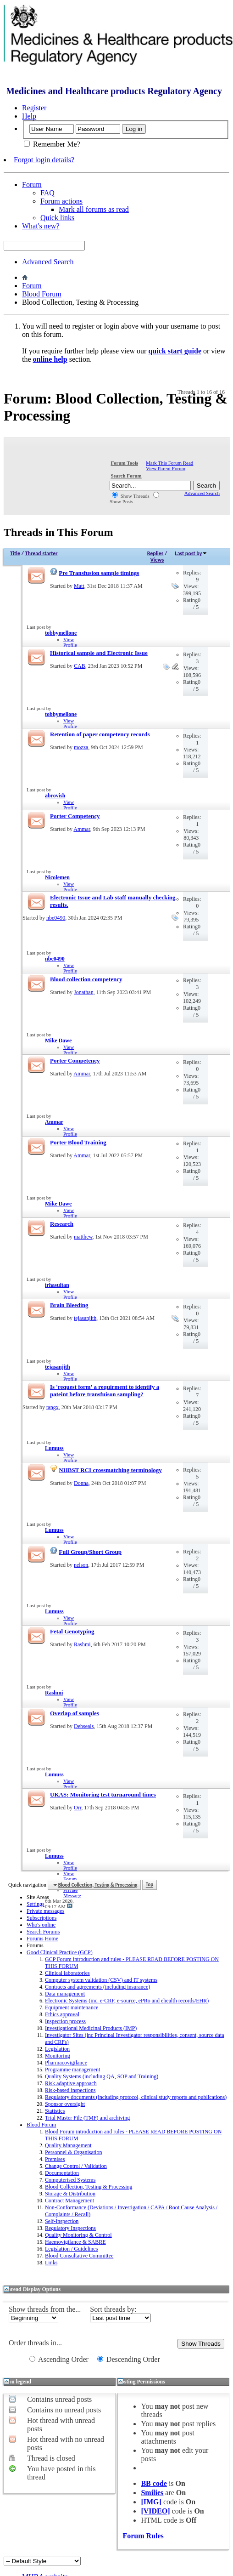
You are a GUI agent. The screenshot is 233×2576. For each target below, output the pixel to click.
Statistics (55, 2111)
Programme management (72, 2069)
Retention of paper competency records (100, 734)
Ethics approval (62, 2014)
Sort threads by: (113, 2309)
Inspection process (65, 2021)
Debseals (84, 1726)
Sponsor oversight (65, 2104)
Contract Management (69, 2200)
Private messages (45, 1911)
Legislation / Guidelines (71, 2249)
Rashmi (82, 1644)
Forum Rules (142, 2536)
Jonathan (84, 992)
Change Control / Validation (76, 2166)
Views (157, 560)
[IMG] (151, 2502)
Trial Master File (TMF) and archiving (87, 2118)
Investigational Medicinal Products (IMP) (91, 2028)
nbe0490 (55, 918)
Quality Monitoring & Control (78, 2235)
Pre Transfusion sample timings (99, 572)
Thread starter (41, 553)
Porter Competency (75, 816)
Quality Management (68, 2145)
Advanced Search (47, 262)
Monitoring (57, 2056)
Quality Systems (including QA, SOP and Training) (101, 2076)
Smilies (152, 2492)
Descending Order (128, 2359)
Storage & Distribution (70, 2193)
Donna (81, 1483)
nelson (81, 1565)
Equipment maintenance (71, 2007)
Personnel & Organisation (73, 2152)
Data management (65, 1993)
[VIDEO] (155, 2511)
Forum (32, 184)
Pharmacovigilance (66, 2062)
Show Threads (131, 496)
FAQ (47, 193)
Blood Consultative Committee (79, 2255)
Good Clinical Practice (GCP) (60, 1952)
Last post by (191, 553)
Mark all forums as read (94, 209)
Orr (77, 1807)
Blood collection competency (86, 979)
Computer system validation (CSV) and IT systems (101, 1980)
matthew (83, 1237)
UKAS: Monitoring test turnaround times (103, 1794)
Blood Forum (41, 294)
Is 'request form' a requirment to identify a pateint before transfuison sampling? (104, 1390)
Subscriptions (41, 1918)
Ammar (81, 829)
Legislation (57, 2049)
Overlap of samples (74, 1713)
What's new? (41, 226)
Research (61, 1223)
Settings (35, 1904)
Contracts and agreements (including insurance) (97, 1987)
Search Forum (126, 475)
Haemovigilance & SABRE (75, 2242)
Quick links (57, 218)
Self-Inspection (61, 2221)
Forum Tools (124, 463)
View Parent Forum (165, 468)
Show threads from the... (45, 2309)
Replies (155, 553)
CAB (79, 666)
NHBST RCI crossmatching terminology (110, 1470)
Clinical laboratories (67, 1973)
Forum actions (61, 201)
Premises (55, 2159)
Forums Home (42, 1938)
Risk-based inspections (70, 2090)
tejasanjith (85, 1318)
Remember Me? (52, 144)
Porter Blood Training (78, 1142)
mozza (81, 747)
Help (29, 116)
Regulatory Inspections (70, 2228)
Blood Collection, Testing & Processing (89, 2187)
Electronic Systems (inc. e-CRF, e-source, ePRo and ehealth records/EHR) (127, 2000)
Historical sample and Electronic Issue (99, 652)
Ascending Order (59, 2359)
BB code (153, 2483)
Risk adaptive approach (71, 2083)
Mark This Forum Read (169, 463)
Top (149, 1885)
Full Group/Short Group (90, 1551)
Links (51, 2262)
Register (34, 108)
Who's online (41, 1925)
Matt (79, 586)
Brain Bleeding (69, 1305)
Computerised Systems (70, 2180)
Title (15, 553)
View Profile (70, 642)
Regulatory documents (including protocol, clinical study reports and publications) (136, 2097)
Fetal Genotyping (72, 1631)
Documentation (62, 2173)
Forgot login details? (44, 160)
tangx (52, 1407)
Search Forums (43, 1931)
